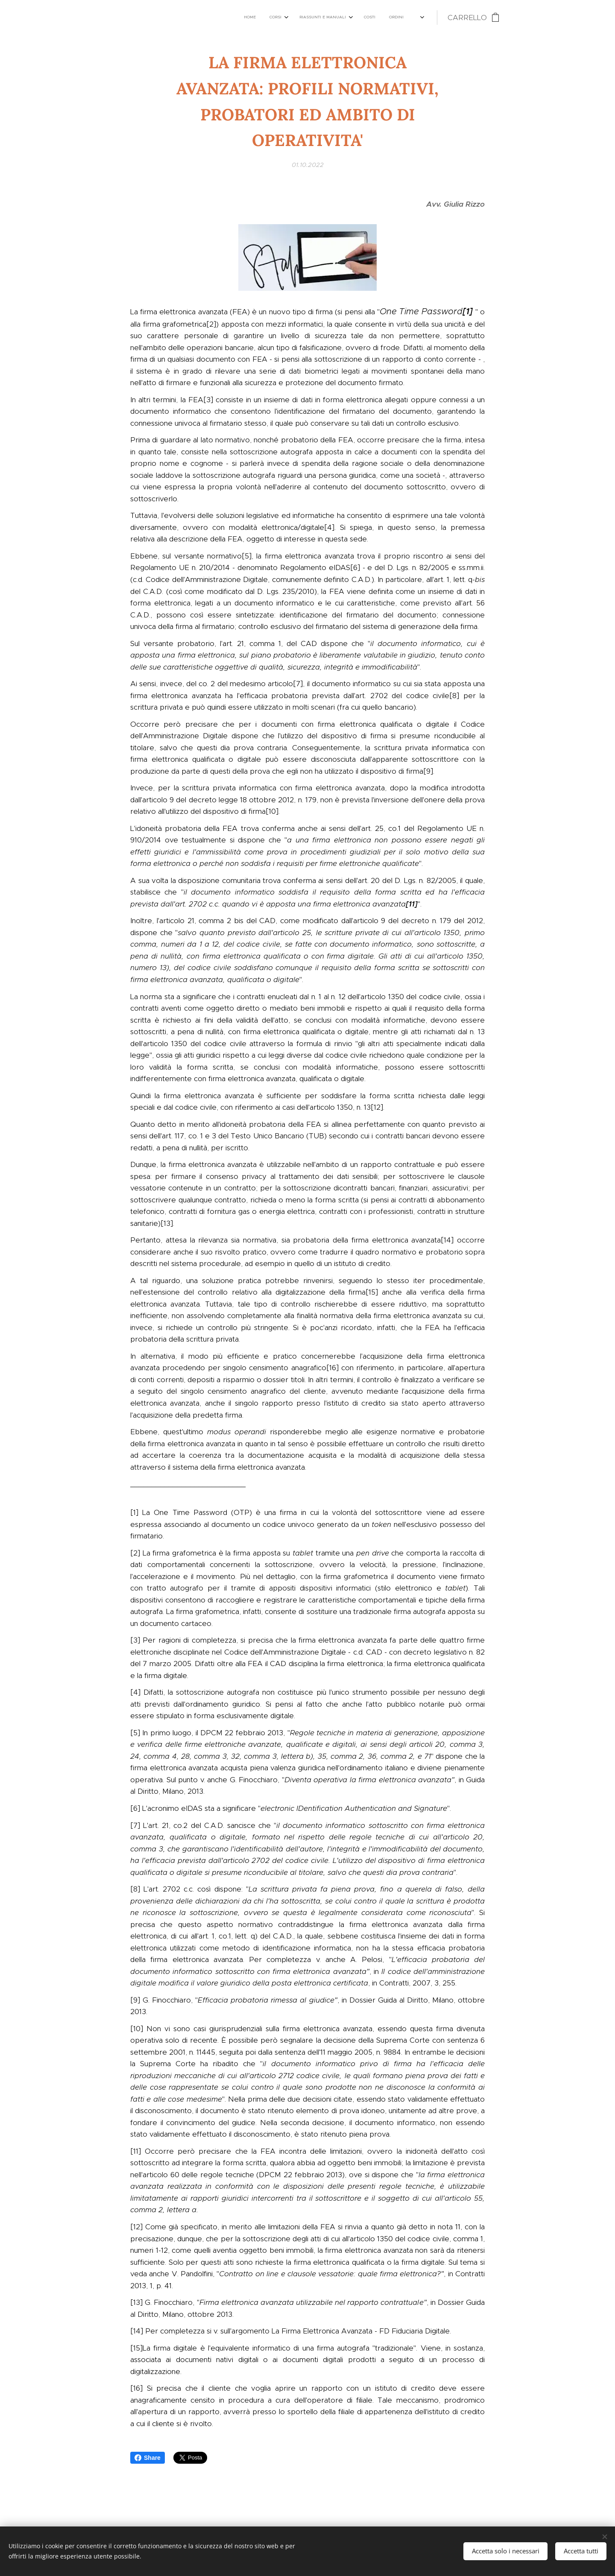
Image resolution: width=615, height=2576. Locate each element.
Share (148, 2457)
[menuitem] (279, 17)
